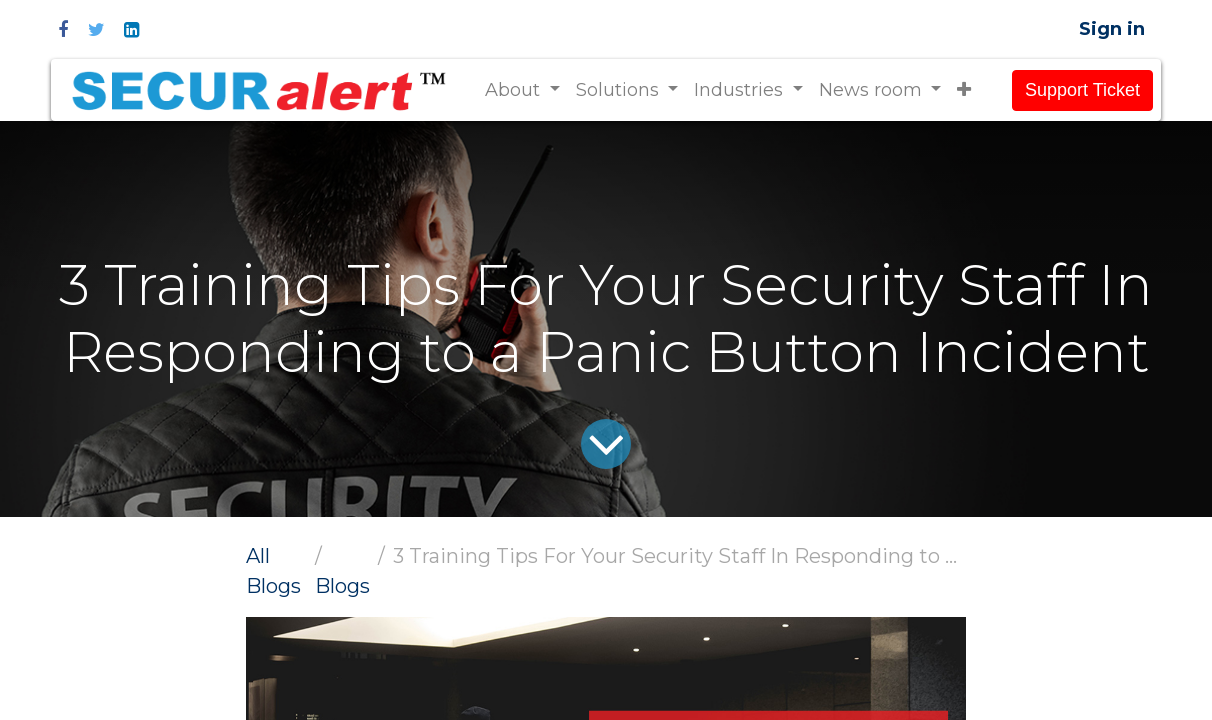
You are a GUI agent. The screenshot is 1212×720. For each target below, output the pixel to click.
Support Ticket (1082, 90)
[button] (964, 90)
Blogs (342, 586)
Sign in (1112, 29)
